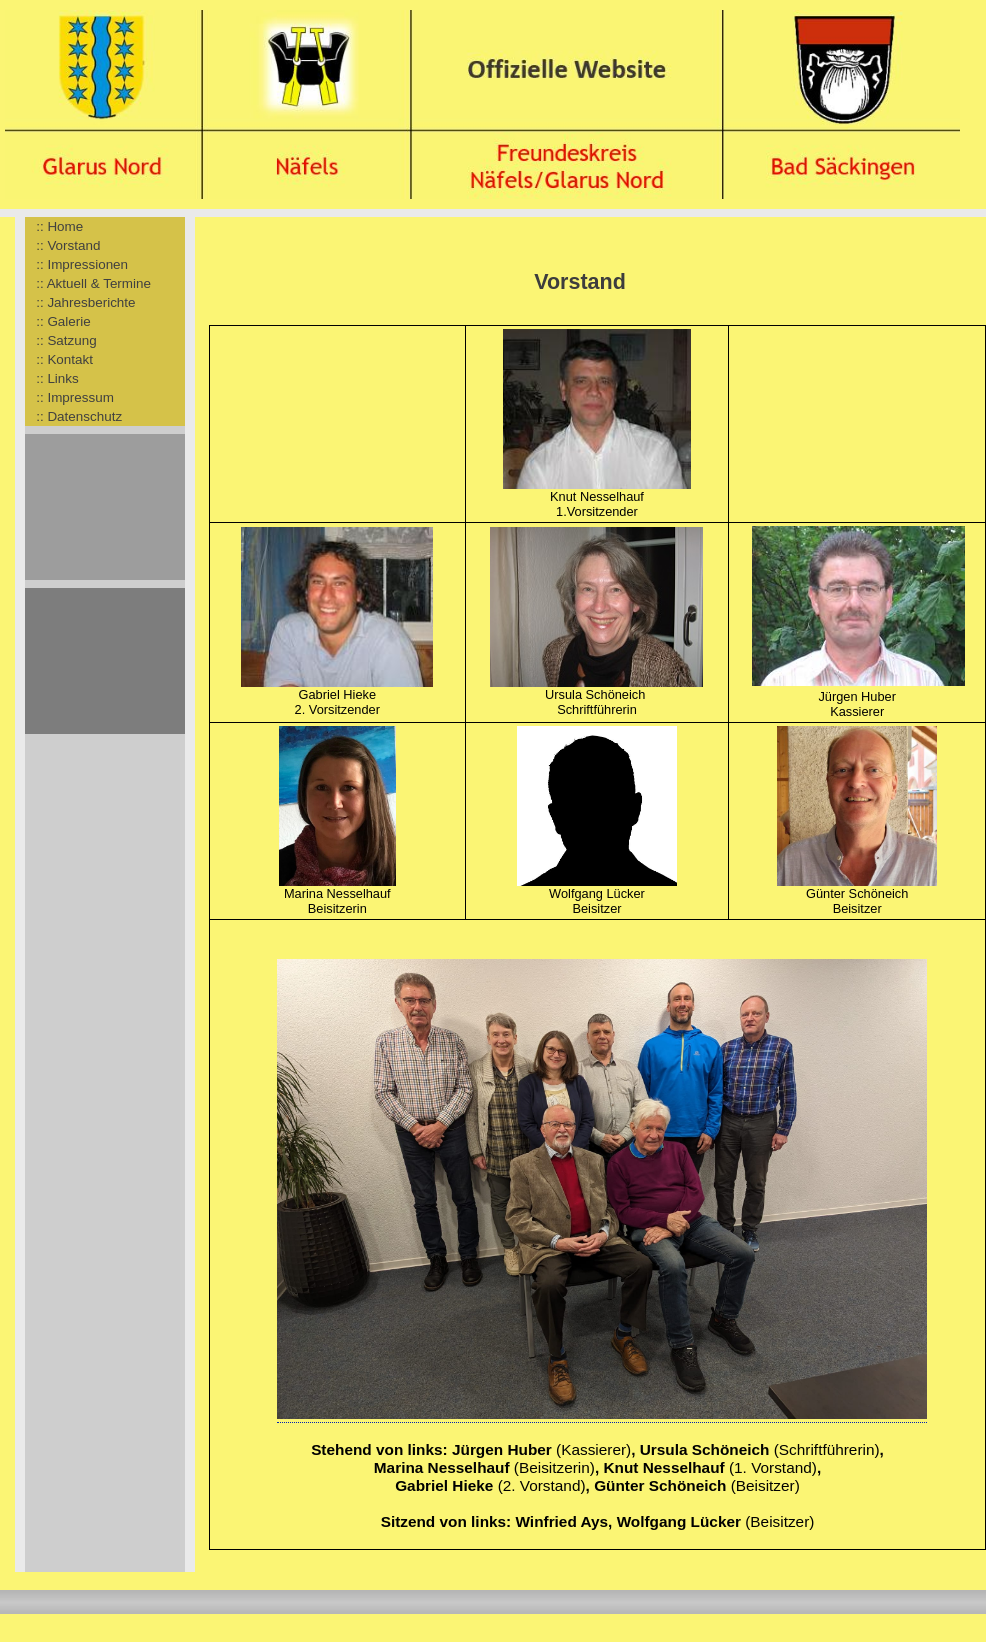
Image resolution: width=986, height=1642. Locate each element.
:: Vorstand (62, 245)
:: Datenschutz (73, 416)
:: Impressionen (76, 264)
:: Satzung (61, 340)
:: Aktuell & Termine (88, 283)
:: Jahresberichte (80, 302)
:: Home (54, 226)
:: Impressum (69, 397)
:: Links (52, 378)
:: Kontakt (59, 359)
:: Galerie (58, 321)
